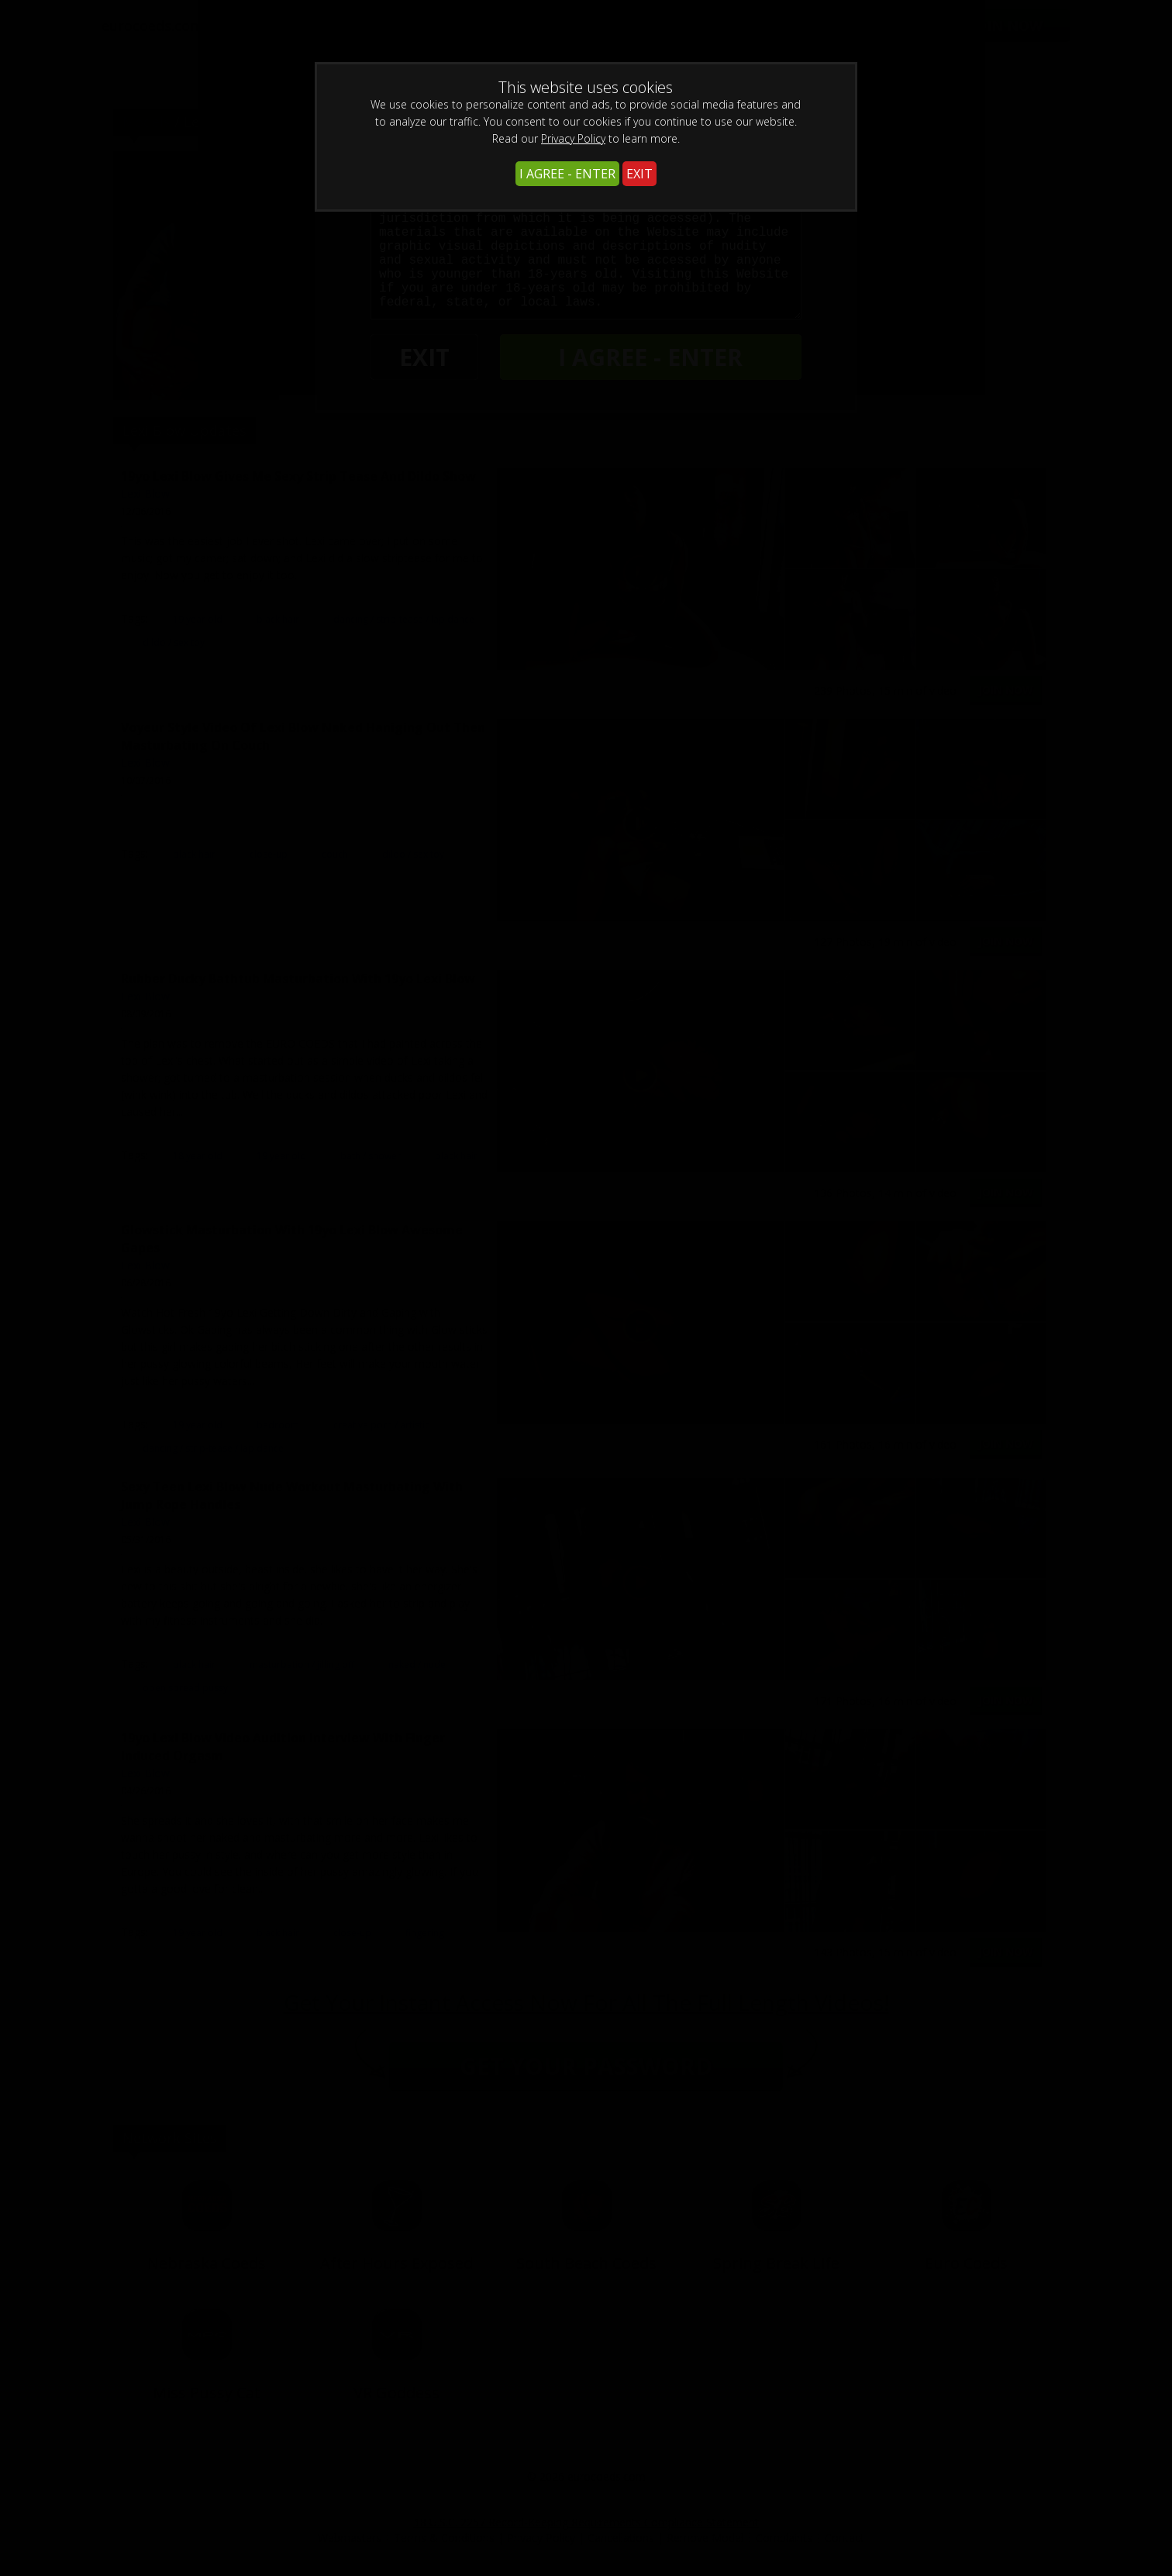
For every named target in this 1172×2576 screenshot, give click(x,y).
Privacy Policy (573, 138)
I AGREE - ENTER (567, 173)
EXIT (639, 173)
